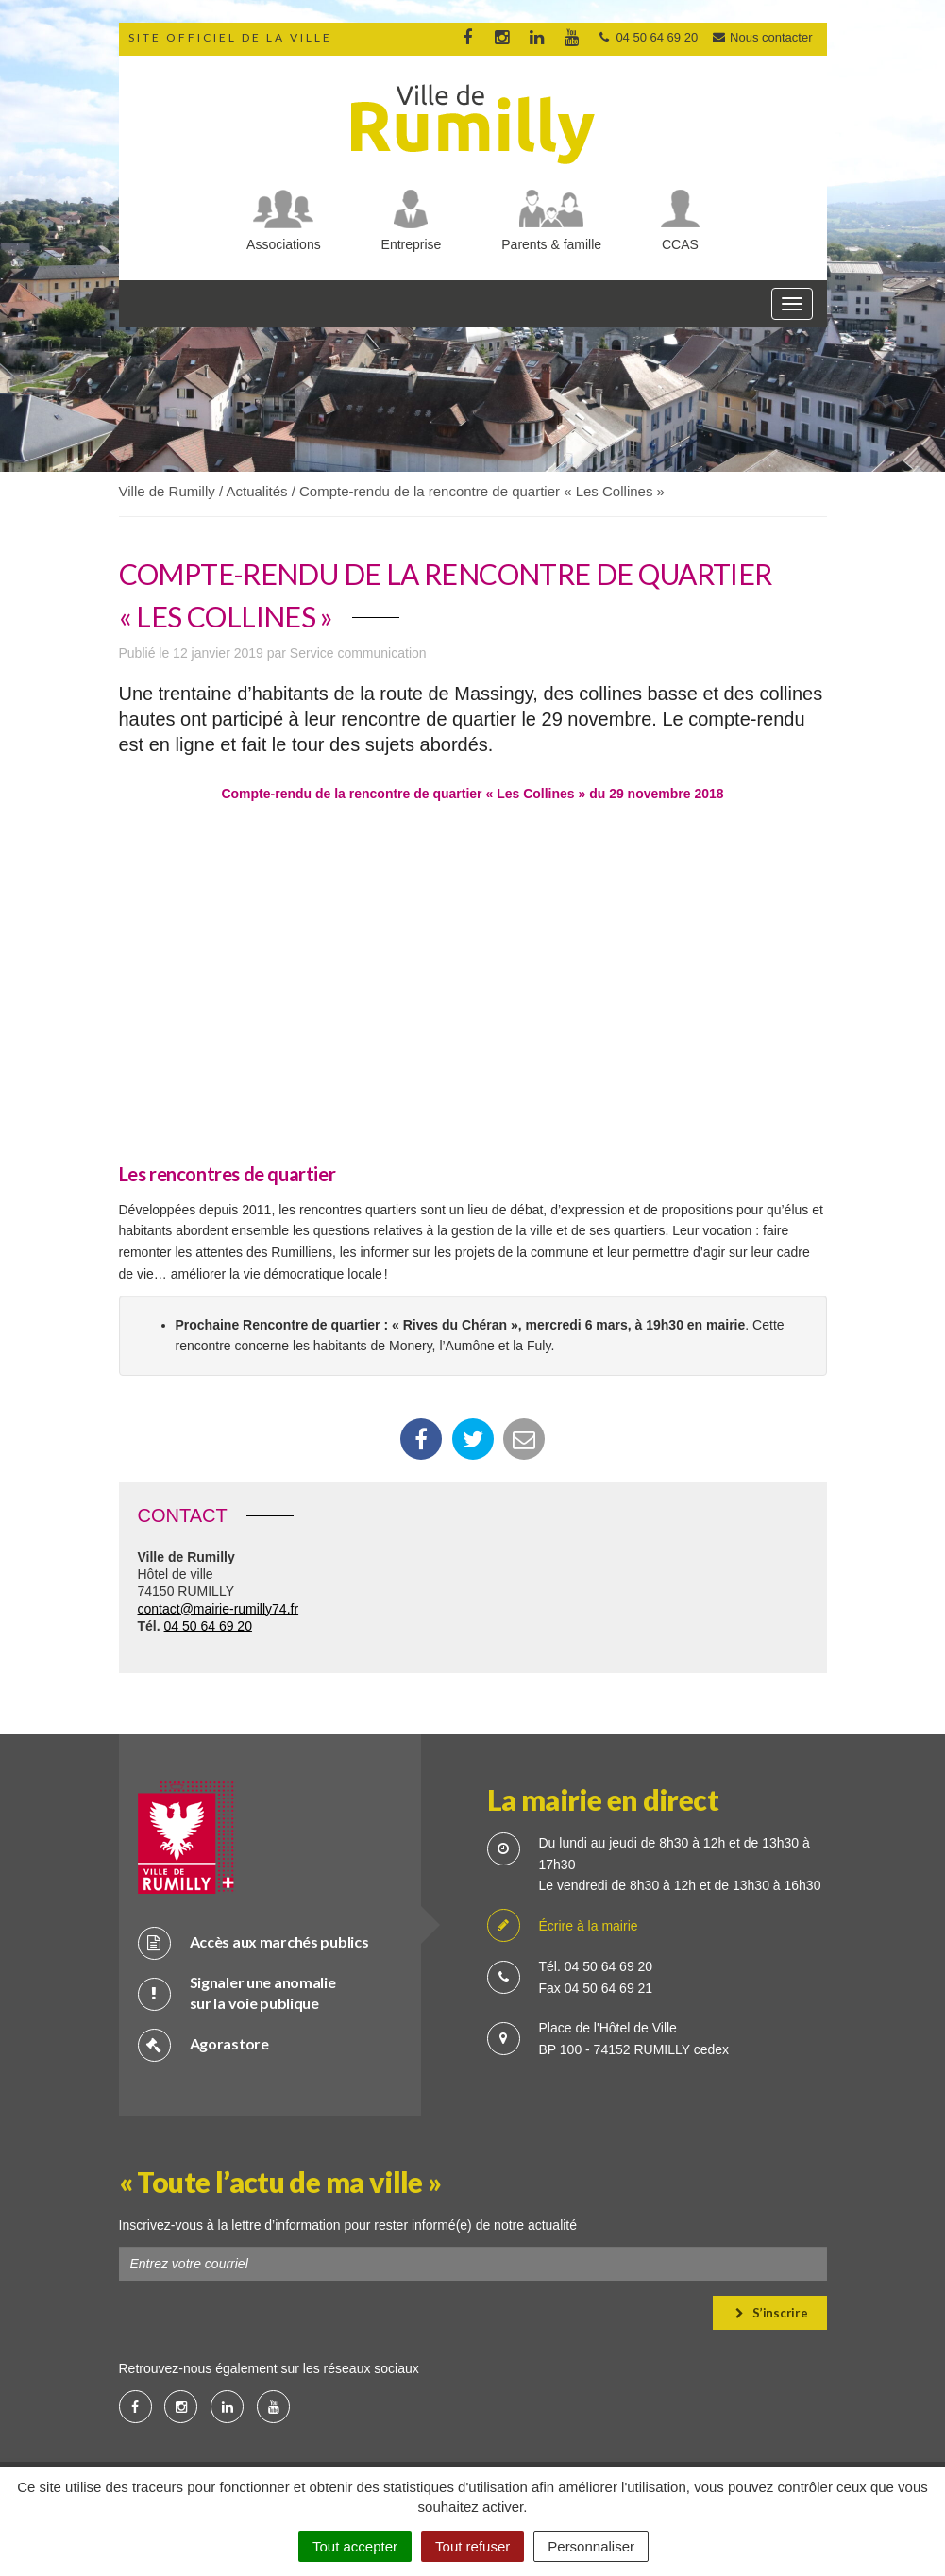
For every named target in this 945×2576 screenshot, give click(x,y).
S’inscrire (771, 2312)
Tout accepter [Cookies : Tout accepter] (354, 2546)
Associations (283, 244)
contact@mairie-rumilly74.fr (218, 1608)
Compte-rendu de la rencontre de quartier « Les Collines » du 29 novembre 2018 (472, 793)
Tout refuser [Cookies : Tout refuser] (472, 2546)
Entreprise (411, 244)
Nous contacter (762, 37)
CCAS (680, 244)
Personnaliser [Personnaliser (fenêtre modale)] (591, 2546)
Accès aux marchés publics (253, 1942)
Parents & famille (551, 244)
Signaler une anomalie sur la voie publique (237, 1993)
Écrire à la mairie (562, 1926)
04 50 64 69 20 (208, 1625)
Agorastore (203, 2044)
